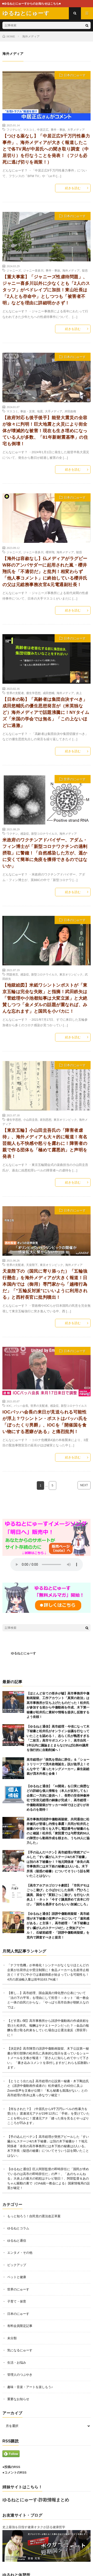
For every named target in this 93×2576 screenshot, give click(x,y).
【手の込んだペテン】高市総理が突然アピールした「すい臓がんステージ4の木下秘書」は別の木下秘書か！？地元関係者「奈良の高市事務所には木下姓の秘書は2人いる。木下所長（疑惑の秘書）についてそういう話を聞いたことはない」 (48, 2146)
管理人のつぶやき (19, 2374)
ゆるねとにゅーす (23, 1653)
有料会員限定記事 (19, 2326)
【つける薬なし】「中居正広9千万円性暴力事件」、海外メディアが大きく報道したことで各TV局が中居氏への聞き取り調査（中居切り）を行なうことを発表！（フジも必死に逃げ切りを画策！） (46, 149)
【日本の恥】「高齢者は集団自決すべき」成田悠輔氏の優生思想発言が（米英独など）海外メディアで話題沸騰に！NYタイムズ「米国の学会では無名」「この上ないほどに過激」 (45, 712)
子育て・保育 (16, 2301)
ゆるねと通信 (16, 2240)
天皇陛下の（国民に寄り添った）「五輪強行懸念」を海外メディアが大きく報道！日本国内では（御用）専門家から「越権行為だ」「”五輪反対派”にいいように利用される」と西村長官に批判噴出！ (44, 1284)
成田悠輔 (48, 692)
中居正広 (43, 129)
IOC (9, 1405)
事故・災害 (27, 411)
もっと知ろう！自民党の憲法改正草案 (34, 2216)
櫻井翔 (50, 552)
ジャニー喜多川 (33, 270)
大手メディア (76, 129)
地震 (40, 411)
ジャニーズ (14, 270)
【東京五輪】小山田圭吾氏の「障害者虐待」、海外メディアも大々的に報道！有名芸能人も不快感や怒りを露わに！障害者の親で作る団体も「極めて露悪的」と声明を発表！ (44, 1143)
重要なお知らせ (18, 2399)
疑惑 (85, 270)
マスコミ (29, 129)
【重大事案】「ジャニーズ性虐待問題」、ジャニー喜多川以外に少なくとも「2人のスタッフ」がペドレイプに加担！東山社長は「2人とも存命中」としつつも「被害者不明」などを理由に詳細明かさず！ (46, 289)
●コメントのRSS (14, 2472)
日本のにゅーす (75, 75)
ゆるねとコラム (18, 2228)
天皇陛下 (32, 1264)
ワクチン (12, 833)
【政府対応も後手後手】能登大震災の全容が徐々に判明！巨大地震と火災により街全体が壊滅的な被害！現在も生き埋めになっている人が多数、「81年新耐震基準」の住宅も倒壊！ (45, 430)
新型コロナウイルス (44, 833)
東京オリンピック (71, 974)
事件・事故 (58, 129)
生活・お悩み (16, 2362)
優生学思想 (33, 692)
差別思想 (45, 1119)
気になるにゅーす (19, 2350)
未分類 (12, 2338)
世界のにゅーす (75, 779)
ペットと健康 (16, 2277)
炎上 (79, 692)
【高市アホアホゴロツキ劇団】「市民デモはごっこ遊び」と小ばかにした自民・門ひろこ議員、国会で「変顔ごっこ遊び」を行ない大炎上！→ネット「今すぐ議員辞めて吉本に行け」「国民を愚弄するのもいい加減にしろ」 (58, 1895)
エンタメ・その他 (19, 2252)
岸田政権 (70, 411)
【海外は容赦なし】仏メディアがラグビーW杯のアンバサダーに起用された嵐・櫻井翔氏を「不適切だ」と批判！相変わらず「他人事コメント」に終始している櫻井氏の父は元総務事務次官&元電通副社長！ (44, 571)
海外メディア (71, 270)
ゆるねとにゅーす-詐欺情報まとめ (35, 2499)
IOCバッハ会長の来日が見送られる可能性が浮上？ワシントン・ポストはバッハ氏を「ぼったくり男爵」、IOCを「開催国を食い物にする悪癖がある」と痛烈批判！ (44, 1422)
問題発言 (12, 974)
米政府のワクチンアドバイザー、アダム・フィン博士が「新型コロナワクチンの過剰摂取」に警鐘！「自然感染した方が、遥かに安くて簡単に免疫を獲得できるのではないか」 (44, 853)
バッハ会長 (21, 1405)
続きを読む (73, 188)
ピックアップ (16, 2265)
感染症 (24, 833)
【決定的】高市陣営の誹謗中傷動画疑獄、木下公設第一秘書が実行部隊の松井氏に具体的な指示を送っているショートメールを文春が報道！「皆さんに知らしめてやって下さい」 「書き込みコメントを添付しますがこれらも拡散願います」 (48, 2058)
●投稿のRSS (11, 2467)
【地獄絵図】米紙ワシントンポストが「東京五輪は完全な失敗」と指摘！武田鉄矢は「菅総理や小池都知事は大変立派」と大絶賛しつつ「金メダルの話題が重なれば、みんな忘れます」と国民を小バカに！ (44, 998)
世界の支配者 (15, 692)
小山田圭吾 (30, 1119)
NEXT (84, 1485)
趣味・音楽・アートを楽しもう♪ (30, 2387)
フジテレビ (14, 129)
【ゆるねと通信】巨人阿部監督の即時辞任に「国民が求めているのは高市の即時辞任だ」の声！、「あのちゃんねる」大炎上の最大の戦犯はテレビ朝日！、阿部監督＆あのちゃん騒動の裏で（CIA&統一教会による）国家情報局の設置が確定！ (48, 2178)
